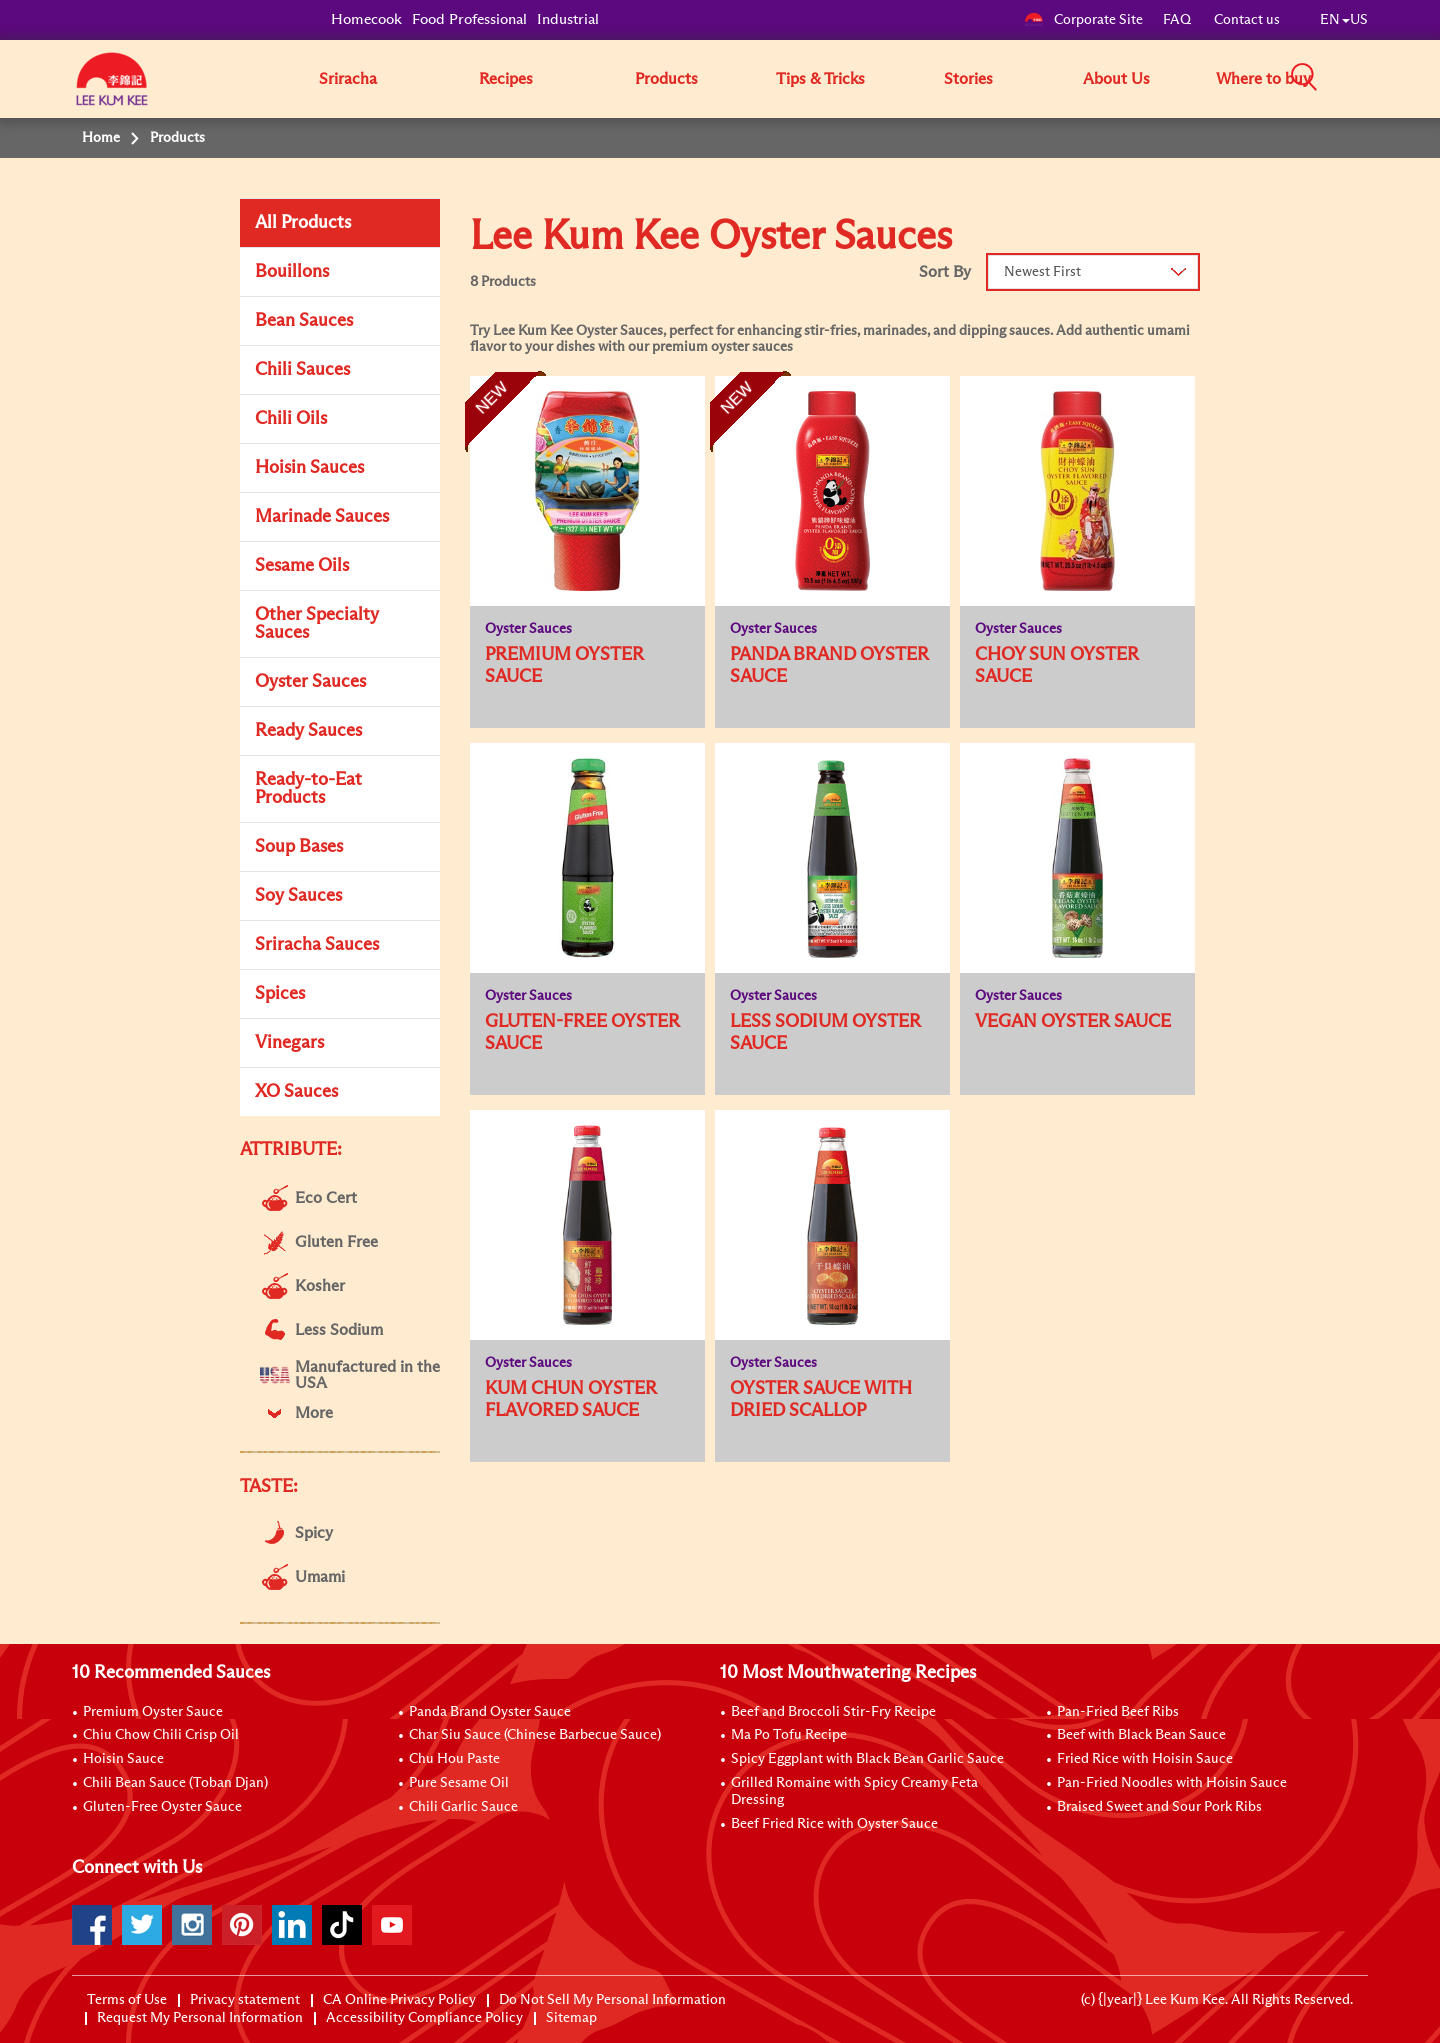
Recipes (506, 79)
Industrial (568, 19)
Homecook (366, 19)
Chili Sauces (302, 370)
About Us (1116, 79)
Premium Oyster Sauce (153, 1712)
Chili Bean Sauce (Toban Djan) (175, 1783)
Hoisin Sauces (309, 468)
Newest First (1042, 272)
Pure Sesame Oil (459, 1783)
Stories (968, 79)
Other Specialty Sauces (317, 624)
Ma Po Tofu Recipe (789, 1735)
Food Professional (469, 19)
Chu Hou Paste (454, 1759)
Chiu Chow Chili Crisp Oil (161, 1735)
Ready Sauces (308, 731)
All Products (303, 223)
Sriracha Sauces (317, 945)
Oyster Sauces (310, 682)
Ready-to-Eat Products (308, 789)
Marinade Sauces (322, 517)
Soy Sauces (298, 896)
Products (666, 79)
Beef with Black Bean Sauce (1141, 1735)
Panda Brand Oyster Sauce (490, 1712)
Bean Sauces (304, 321)
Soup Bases (299, 847)
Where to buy (1263, 79)
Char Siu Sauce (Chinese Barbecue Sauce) (535, 1735)
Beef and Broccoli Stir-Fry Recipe (833, 1712)
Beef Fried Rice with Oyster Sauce (834, 1824)
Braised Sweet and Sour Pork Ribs (1159, 1807)
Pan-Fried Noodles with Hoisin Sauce (1172, 1783)
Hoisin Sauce (123, 1759)
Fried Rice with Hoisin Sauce (1145, 1759)
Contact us (1247, 20)
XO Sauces (296, 1092)
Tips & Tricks (820, 79)
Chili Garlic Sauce (463, 1807)
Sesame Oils (302, 566)
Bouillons (292, 272)
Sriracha (348, 79)
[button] (1375, 78)
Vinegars (289, 1043)
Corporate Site (1083, 20)
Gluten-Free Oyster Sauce (162, 1807)
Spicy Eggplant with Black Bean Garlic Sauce (867, 1759)
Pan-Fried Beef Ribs (1118, 1712)
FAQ (1178, 20)
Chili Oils (291, 419)
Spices (280, 994)
